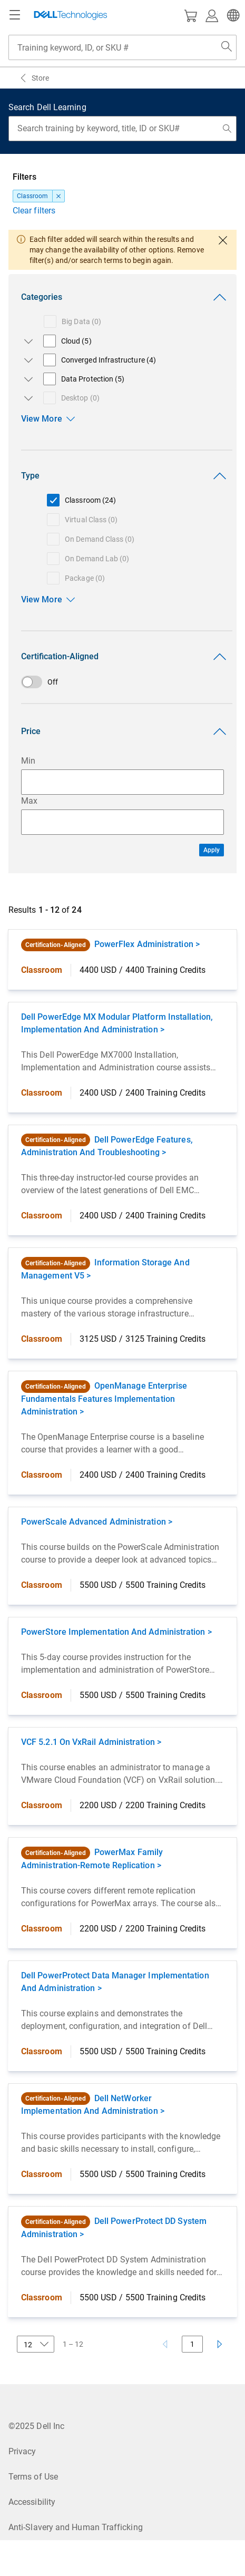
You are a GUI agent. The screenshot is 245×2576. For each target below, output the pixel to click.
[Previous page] (164, 2344)
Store (40, 78)
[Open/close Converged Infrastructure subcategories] (26, 359)
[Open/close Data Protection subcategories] (26, 378)
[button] (232, 15)
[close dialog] (223, 240)
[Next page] (219, 2344)
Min (28, 761)
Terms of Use (33, 2477)
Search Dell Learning (47, 107)
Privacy (22, 2451)
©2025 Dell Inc (36, 2426)
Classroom (32, 196)
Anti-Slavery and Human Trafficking (75, 2527)
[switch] (122, 681)
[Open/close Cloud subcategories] (26, 340)
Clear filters (34, 211)
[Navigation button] (14, 15)
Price (125, 731)
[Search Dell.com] (226, 47)
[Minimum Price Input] (122, 782)
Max (29, 801)
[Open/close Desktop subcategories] (26, 397)
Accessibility (31, 2502)
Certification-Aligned (125, 656)
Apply (211, 850)
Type (125, 475)
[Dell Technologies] (70, 15)
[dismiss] (58, 196)
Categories (125, 297)
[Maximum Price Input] (122, 822)
